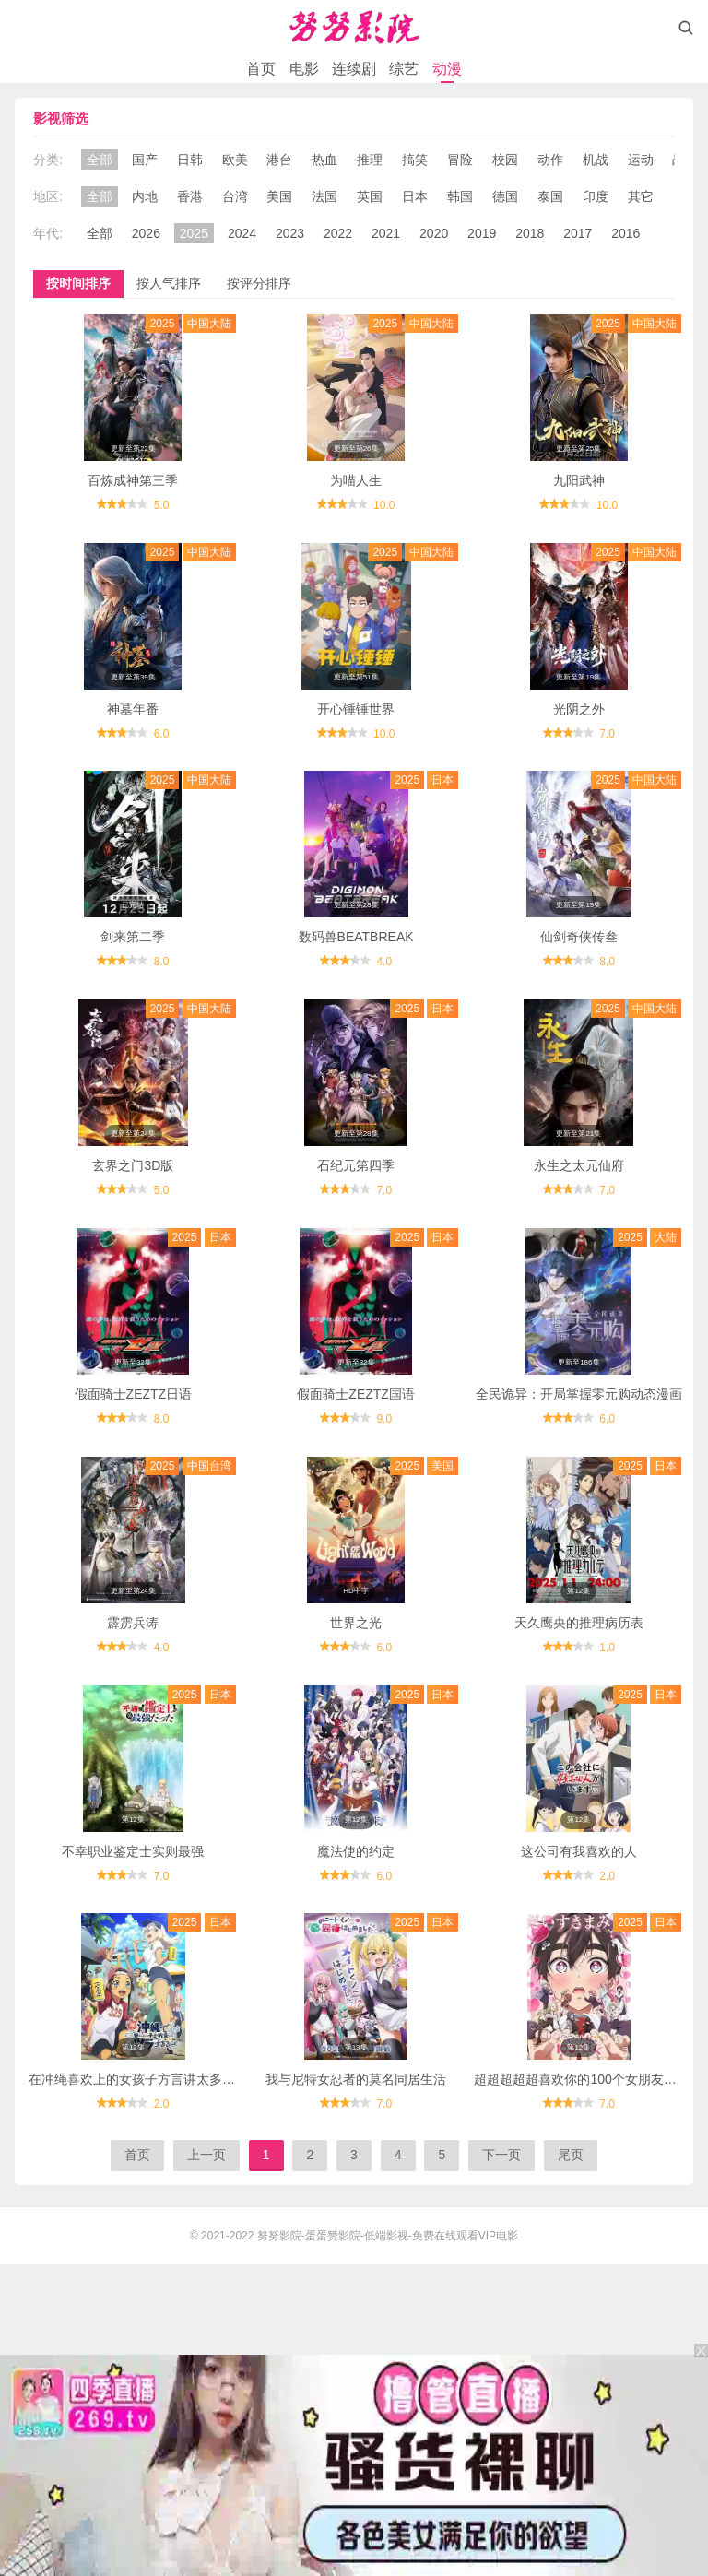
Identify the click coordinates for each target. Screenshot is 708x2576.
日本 (415, 196)
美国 (279, 196)
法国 (324, 196)
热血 (324, 159)
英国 (370, 196)
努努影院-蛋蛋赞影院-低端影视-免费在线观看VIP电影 (387, 2235)
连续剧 (354, 69)
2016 (625, 233)
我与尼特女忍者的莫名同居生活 (356, 2079)
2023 (290, 233)
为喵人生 (356, 480)
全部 (99, 159)
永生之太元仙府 (579, 1165)
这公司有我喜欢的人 (579, 1851)
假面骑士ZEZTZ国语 (356, 1394)
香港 (190, 196)
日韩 (190, 159)
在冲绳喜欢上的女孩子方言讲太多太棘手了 (151, 2079)
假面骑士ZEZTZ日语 (134, 1394)
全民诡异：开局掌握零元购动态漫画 (579, 1394)
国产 (145, 159)
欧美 (235, 159)
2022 (338, 233)
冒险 (460, 159)
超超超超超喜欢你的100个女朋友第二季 (588, 2079)
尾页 (571, 2154)
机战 (595, 159)
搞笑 (415, 159)
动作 (550, 159)
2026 (146, 233)
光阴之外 (579, 709)
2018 (529, 233)
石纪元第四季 (356, 1165)
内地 (145, 196)
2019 (481, 233)
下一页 (501, 2154)
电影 (304, 69)
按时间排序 (78, 283)
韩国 (460, 196)
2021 (386, 233)
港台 (279, 159)
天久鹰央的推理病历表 (578, 1622)
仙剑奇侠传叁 (579, 936)
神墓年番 (133, 709)
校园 (505, 159)
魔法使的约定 (356, 1851)
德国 (505, 196)
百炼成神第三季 (133, 480)
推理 (370, 159)
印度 (595, 196)
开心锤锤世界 (356, 709)
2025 (194, 233)
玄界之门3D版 (132, 1165)
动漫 (447, 69)
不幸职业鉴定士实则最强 (133, 1851)
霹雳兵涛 (133, 1622)
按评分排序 (259, 283)
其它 (641, 196)
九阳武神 (579, 480)
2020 (433, 233)
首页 (261, 69)
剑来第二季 (132, 936)
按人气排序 (168, 283)
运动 (641, 159)
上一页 (206, 2154)
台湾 (235, 196)
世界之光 (356, 1622)
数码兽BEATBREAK (356, 936)
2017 (577, 233)
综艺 (404, 69)
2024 (242, 233)
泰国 (550, 196)
